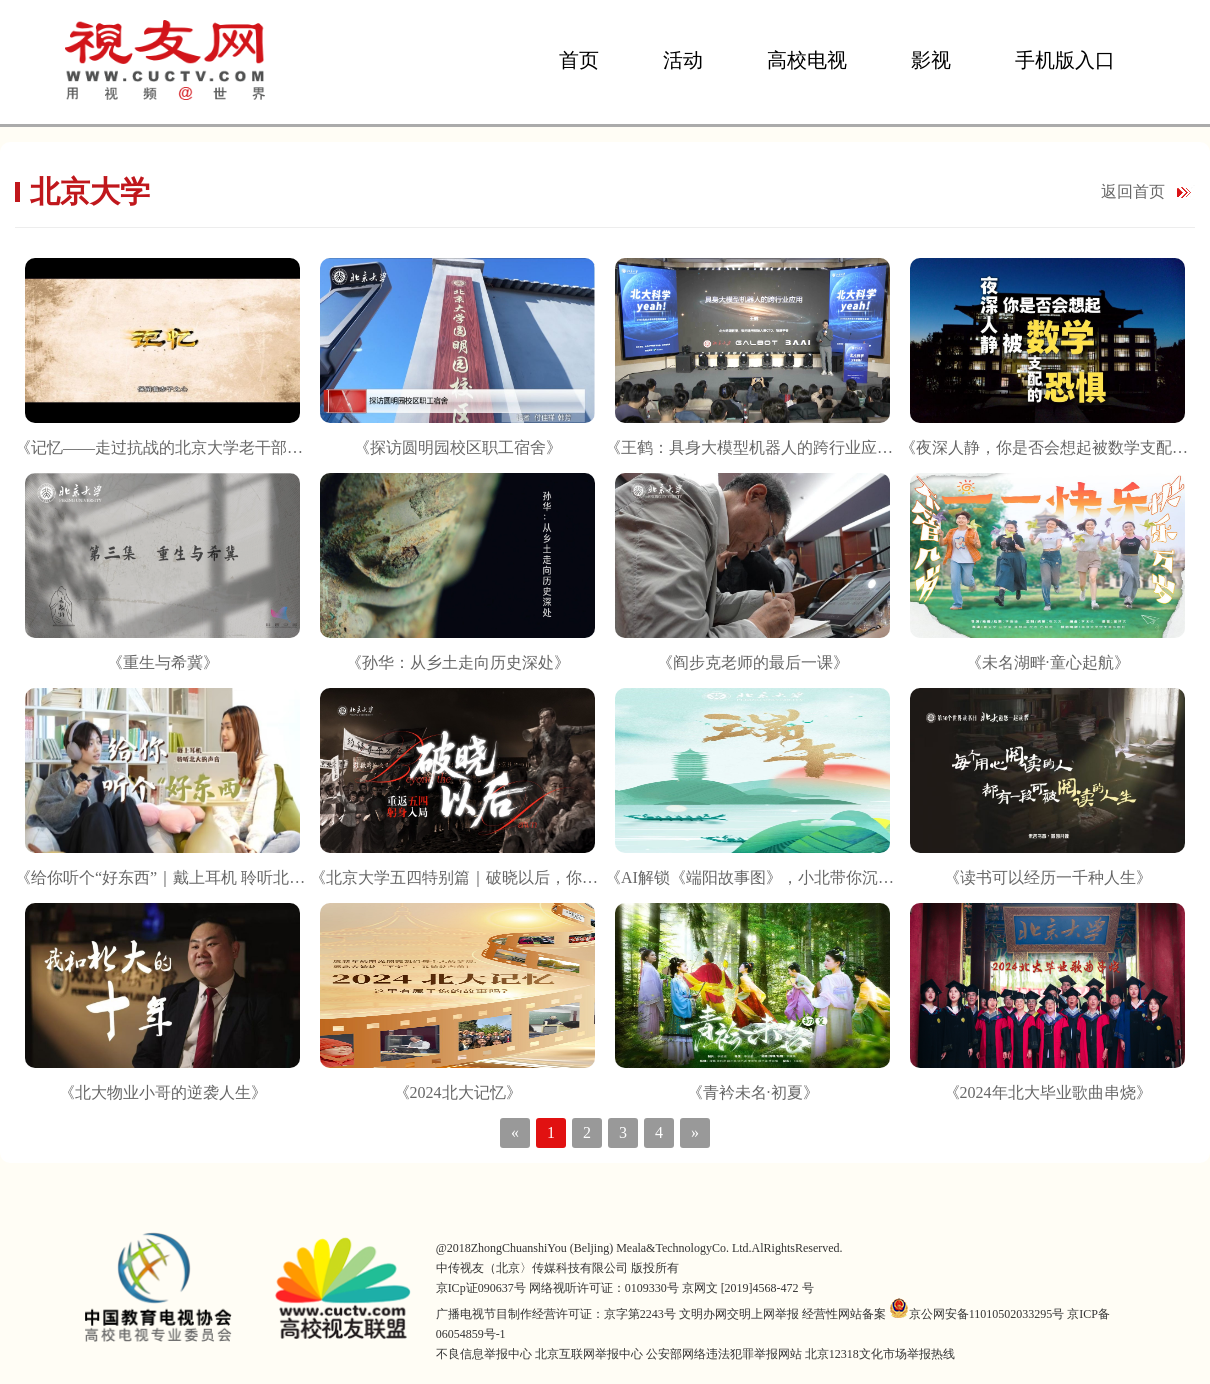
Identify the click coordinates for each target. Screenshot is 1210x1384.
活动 (683, 60)
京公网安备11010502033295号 (977, 1314)
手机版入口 (1065, 60)
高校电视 (807, 60)
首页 (579, 60)
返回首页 (1133, 191)
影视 (931, 60)
